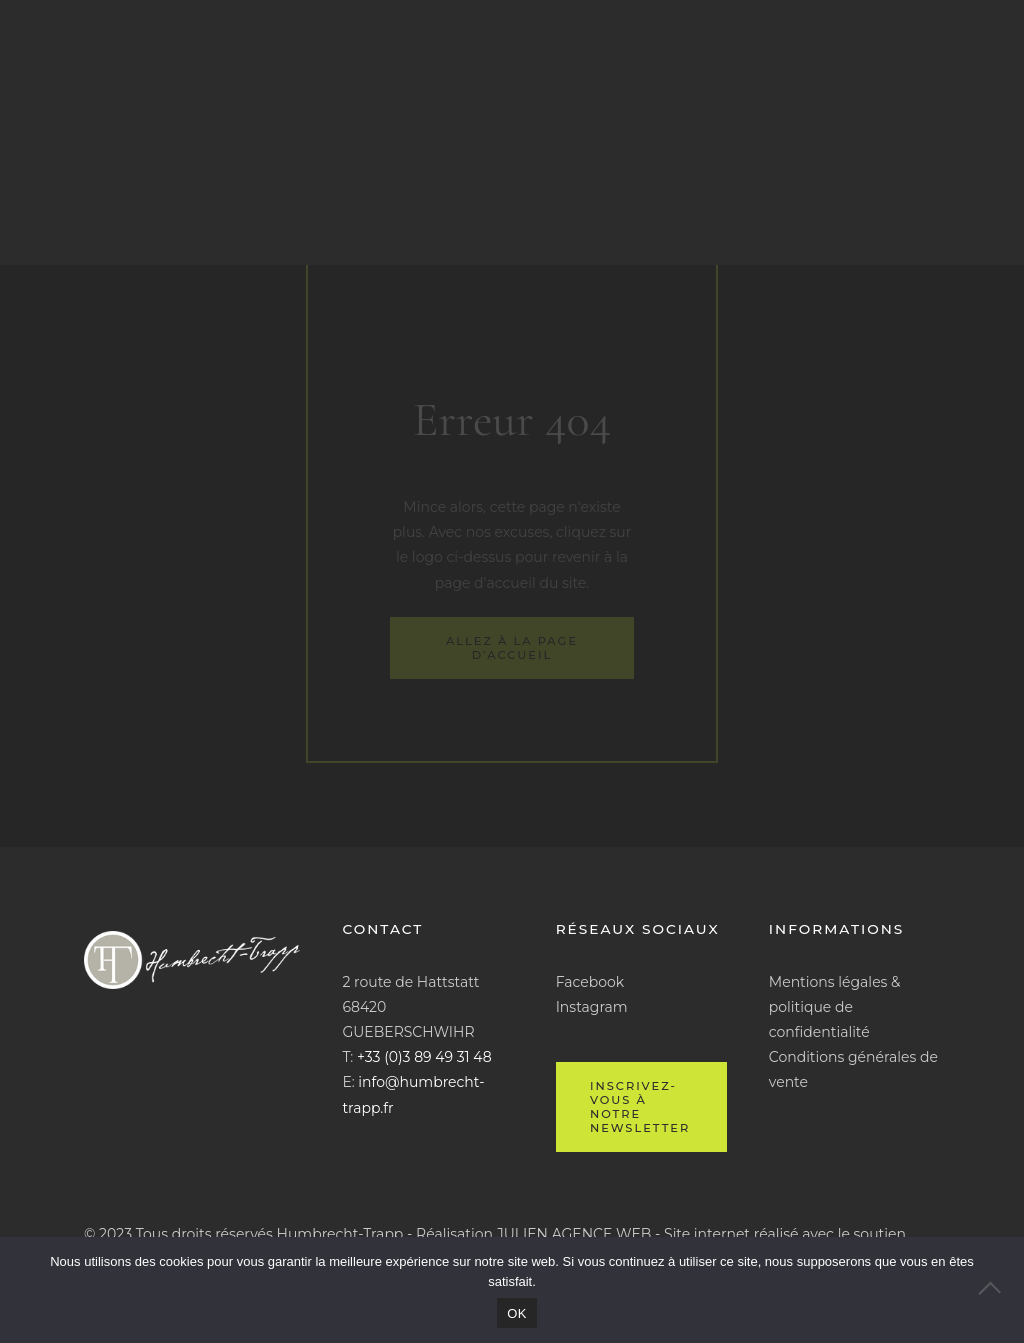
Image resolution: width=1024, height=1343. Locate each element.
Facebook (590, 982)
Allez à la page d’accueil (512, 648)
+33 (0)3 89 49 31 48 (424, 1057)
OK (516, 1313)
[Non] (999, 1290)
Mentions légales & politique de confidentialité (835, 1007)
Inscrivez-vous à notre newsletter (640, 1107)
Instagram (592, 1007)
